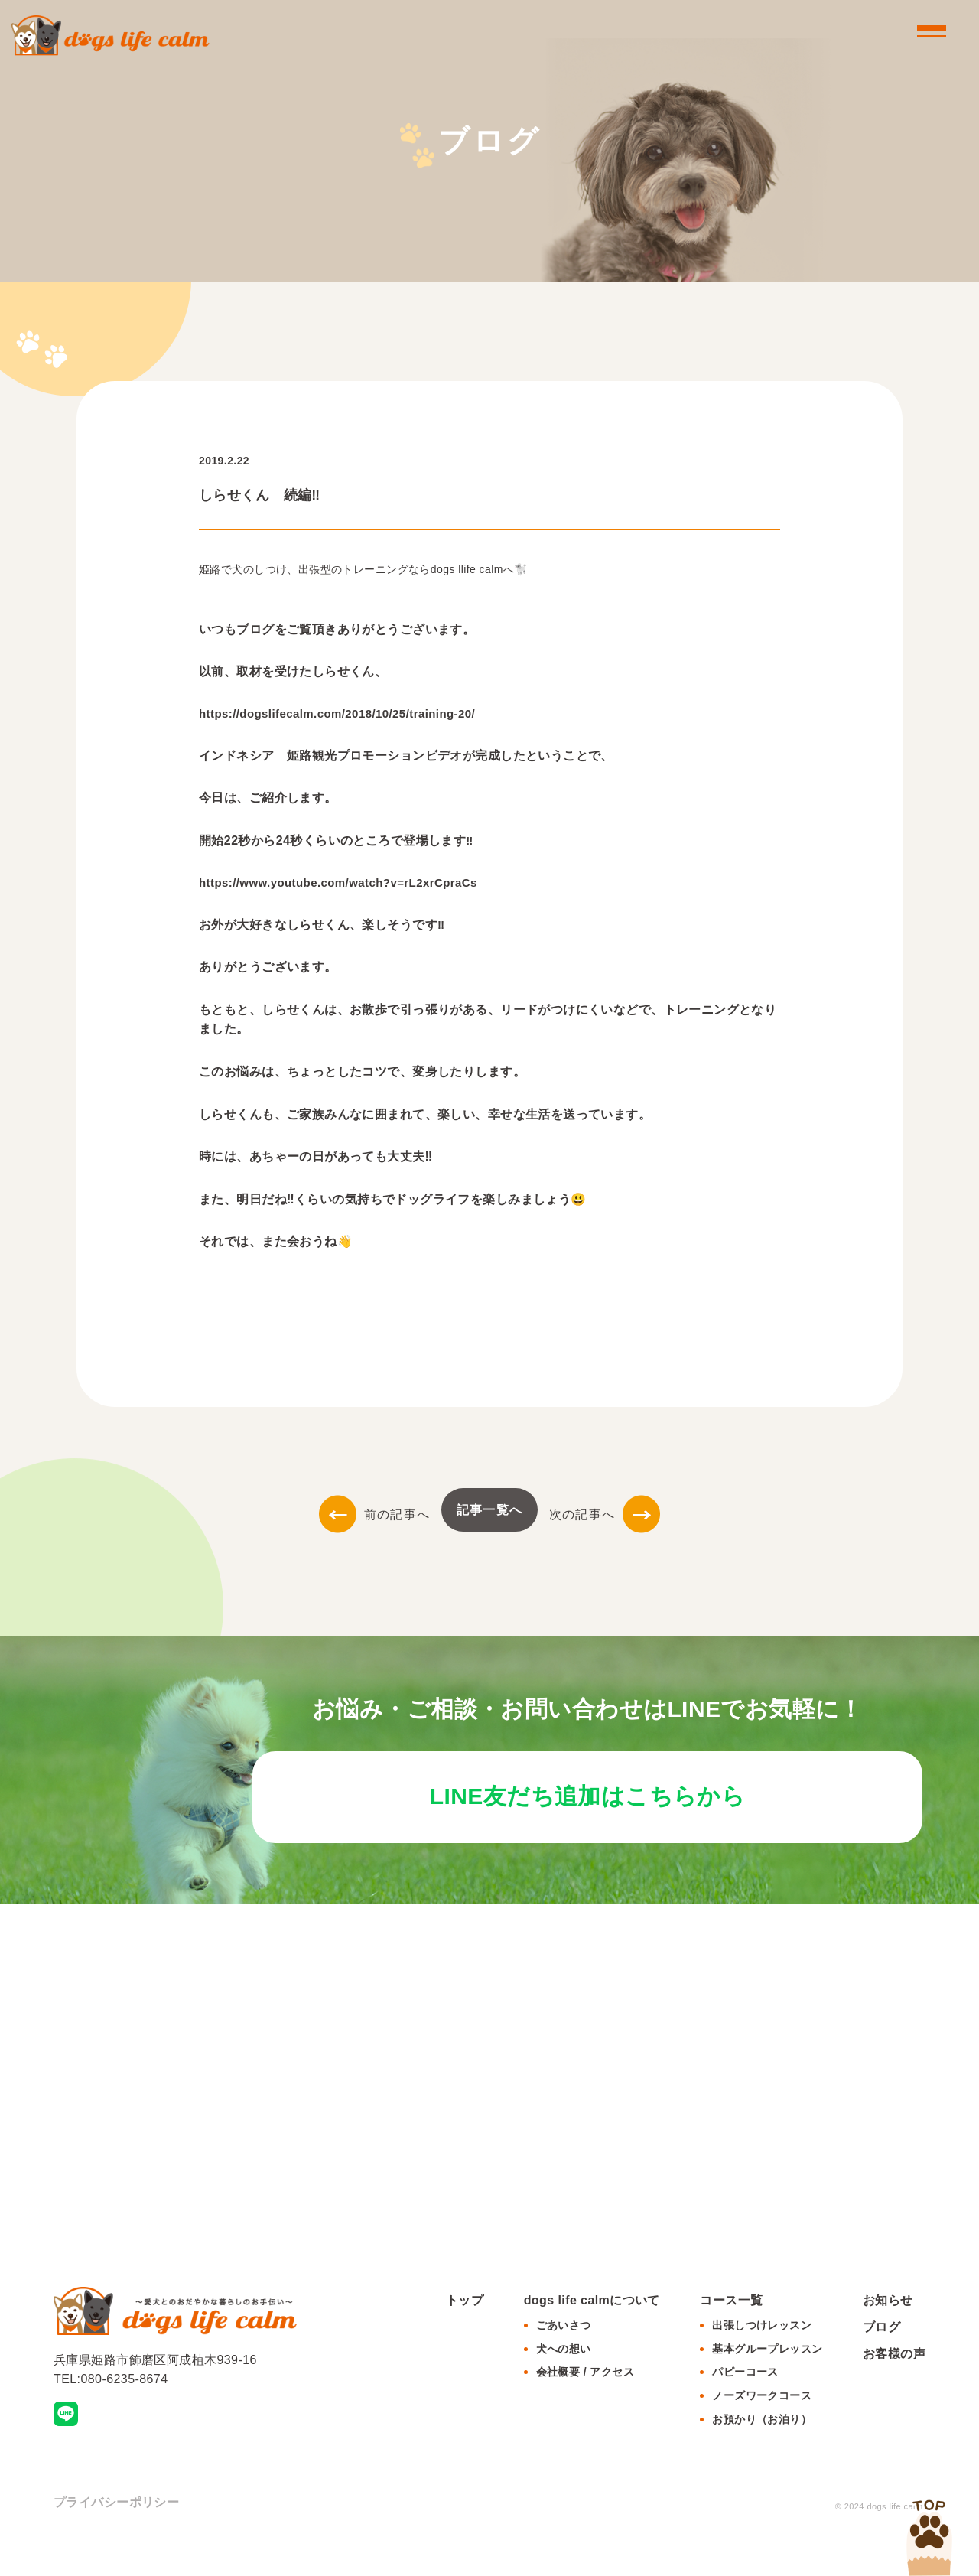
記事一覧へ (489, 1509)
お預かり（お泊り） (761, 2450)
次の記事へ (604, 1514)
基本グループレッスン (767, 2380)
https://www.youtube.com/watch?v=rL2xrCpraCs (338, 882)
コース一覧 (731, 2331)
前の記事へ (374, 1514)
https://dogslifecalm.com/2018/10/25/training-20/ (337, 713)
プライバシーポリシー (116, 2533)
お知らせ (888, 2331)
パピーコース (745, 2404)
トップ (464, 2331)
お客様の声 (894, 2385)
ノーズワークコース (761, 2427)
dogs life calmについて (592, 2331)
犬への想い (563, 2380)
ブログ (881, 2358)
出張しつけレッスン (761, 2356)
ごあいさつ (563, 2356)
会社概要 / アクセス (585, 2404)
